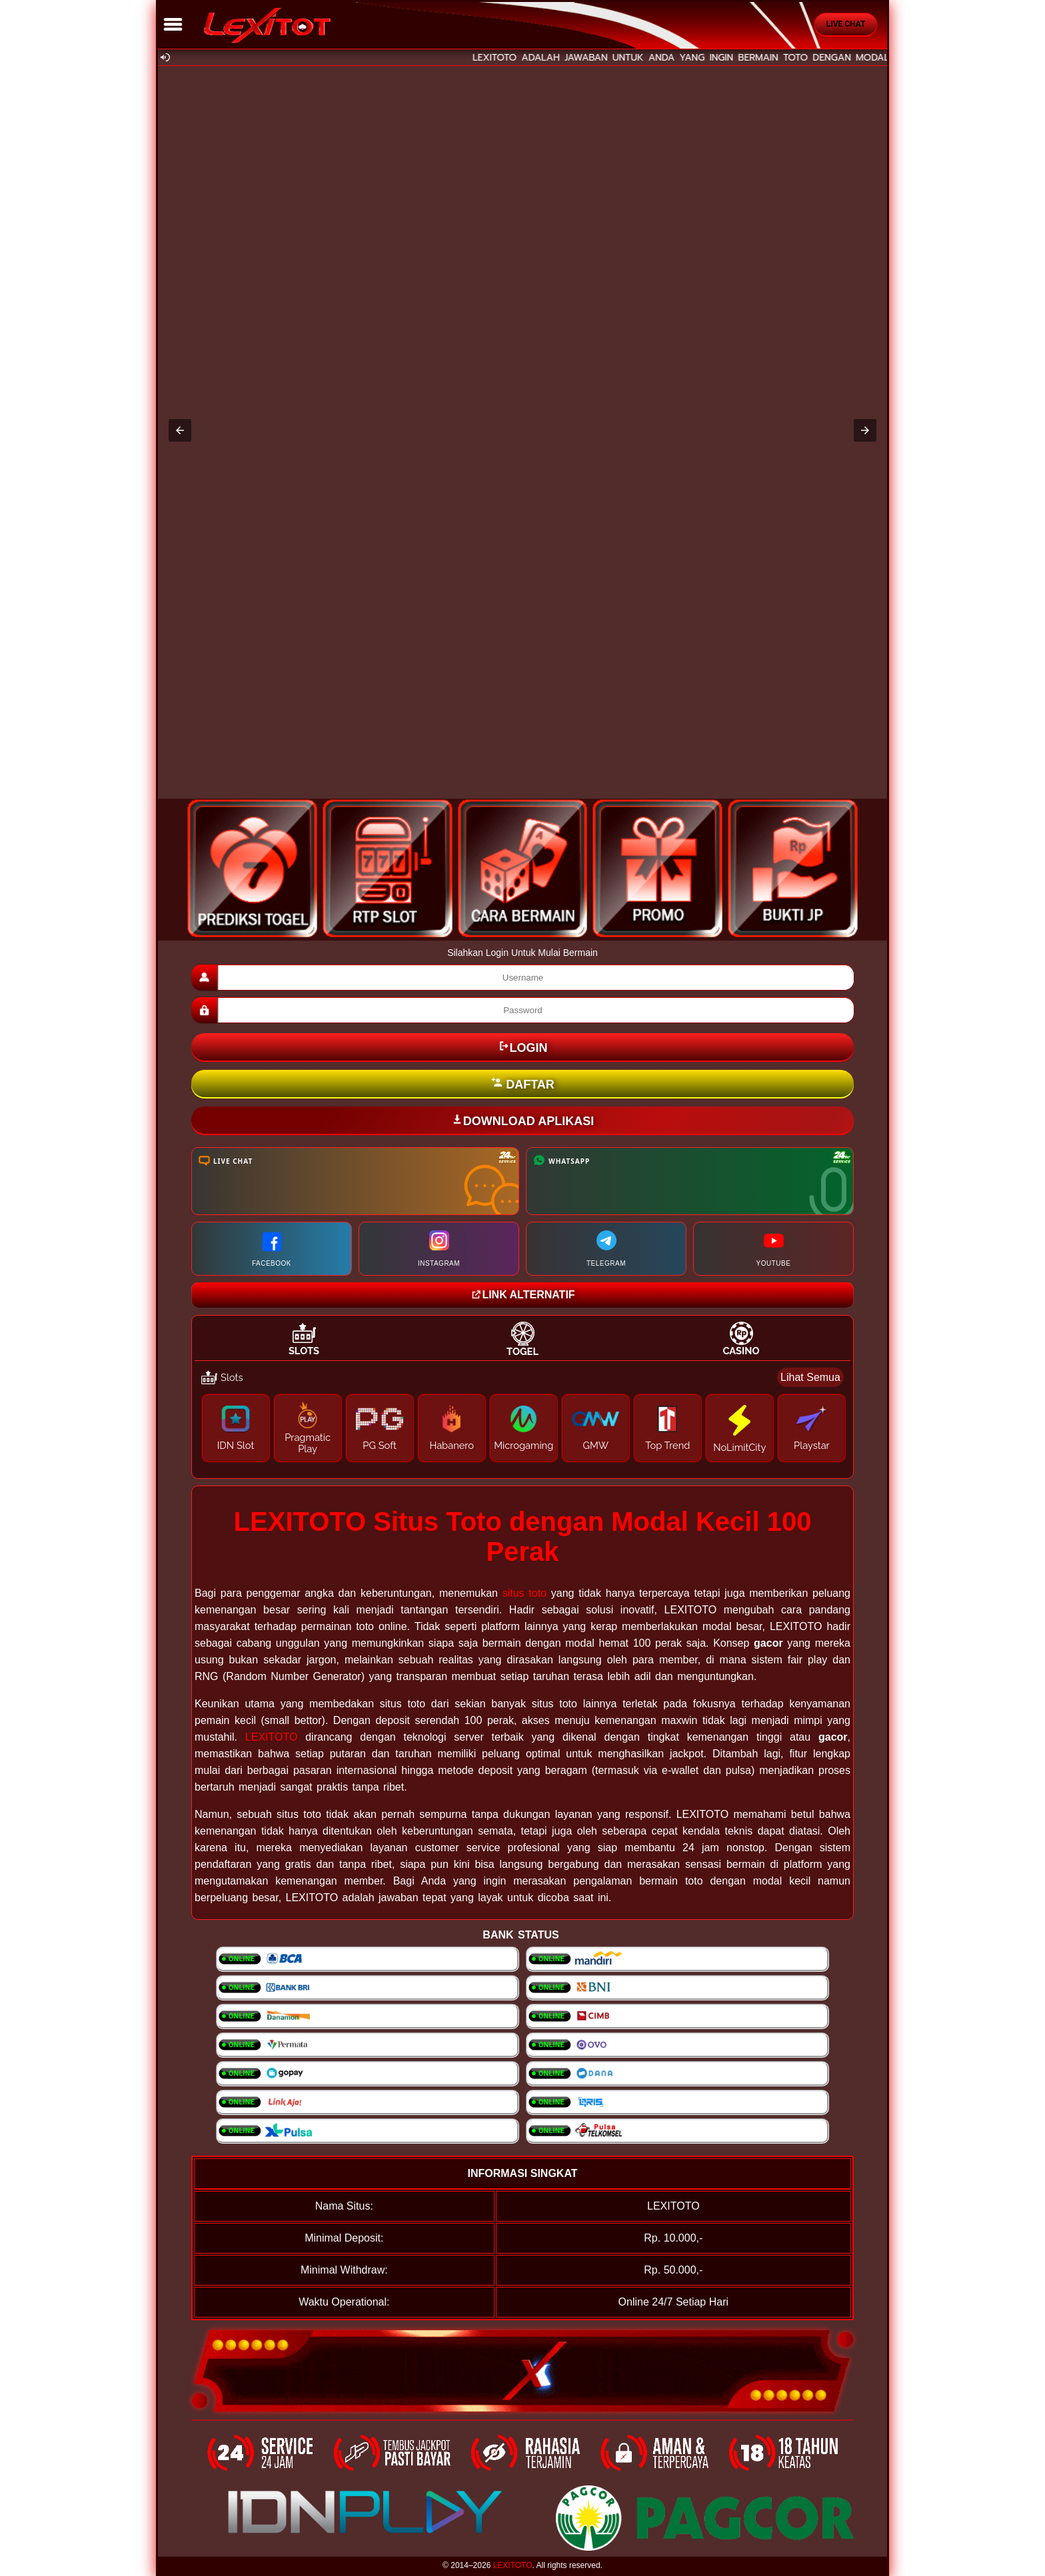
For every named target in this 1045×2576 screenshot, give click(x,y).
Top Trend (667, 1445)
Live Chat (846, 24)
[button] (180, 430)
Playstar (812, 1445)
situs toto (524, 1593)
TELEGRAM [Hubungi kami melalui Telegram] (606, 1248)
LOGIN (523, 1047)
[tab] (304, 1339)
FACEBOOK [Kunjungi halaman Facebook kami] (271, 1248)
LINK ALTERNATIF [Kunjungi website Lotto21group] (522, 1295)
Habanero (451, 1445)
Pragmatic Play (308, 1443)
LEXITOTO (271, 1737)
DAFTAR (522, 1083)
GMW (595, 1445)
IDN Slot (236, 1445)
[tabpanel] (522, 1418)
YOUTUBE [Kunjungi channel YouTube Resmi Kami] (773, 1248)
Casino (740, 1350)
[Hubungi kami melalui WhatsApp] (690, 1181)
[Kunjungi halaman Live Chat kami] (355, 1181)
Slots (304, 1350)
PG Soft (380, 1445)
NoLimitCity (739, 1447)
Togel (522, 1351)
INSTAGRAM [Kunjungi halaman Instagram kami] (439, 1248)
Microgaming (523, 1445)
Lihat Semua (810, 1377)
